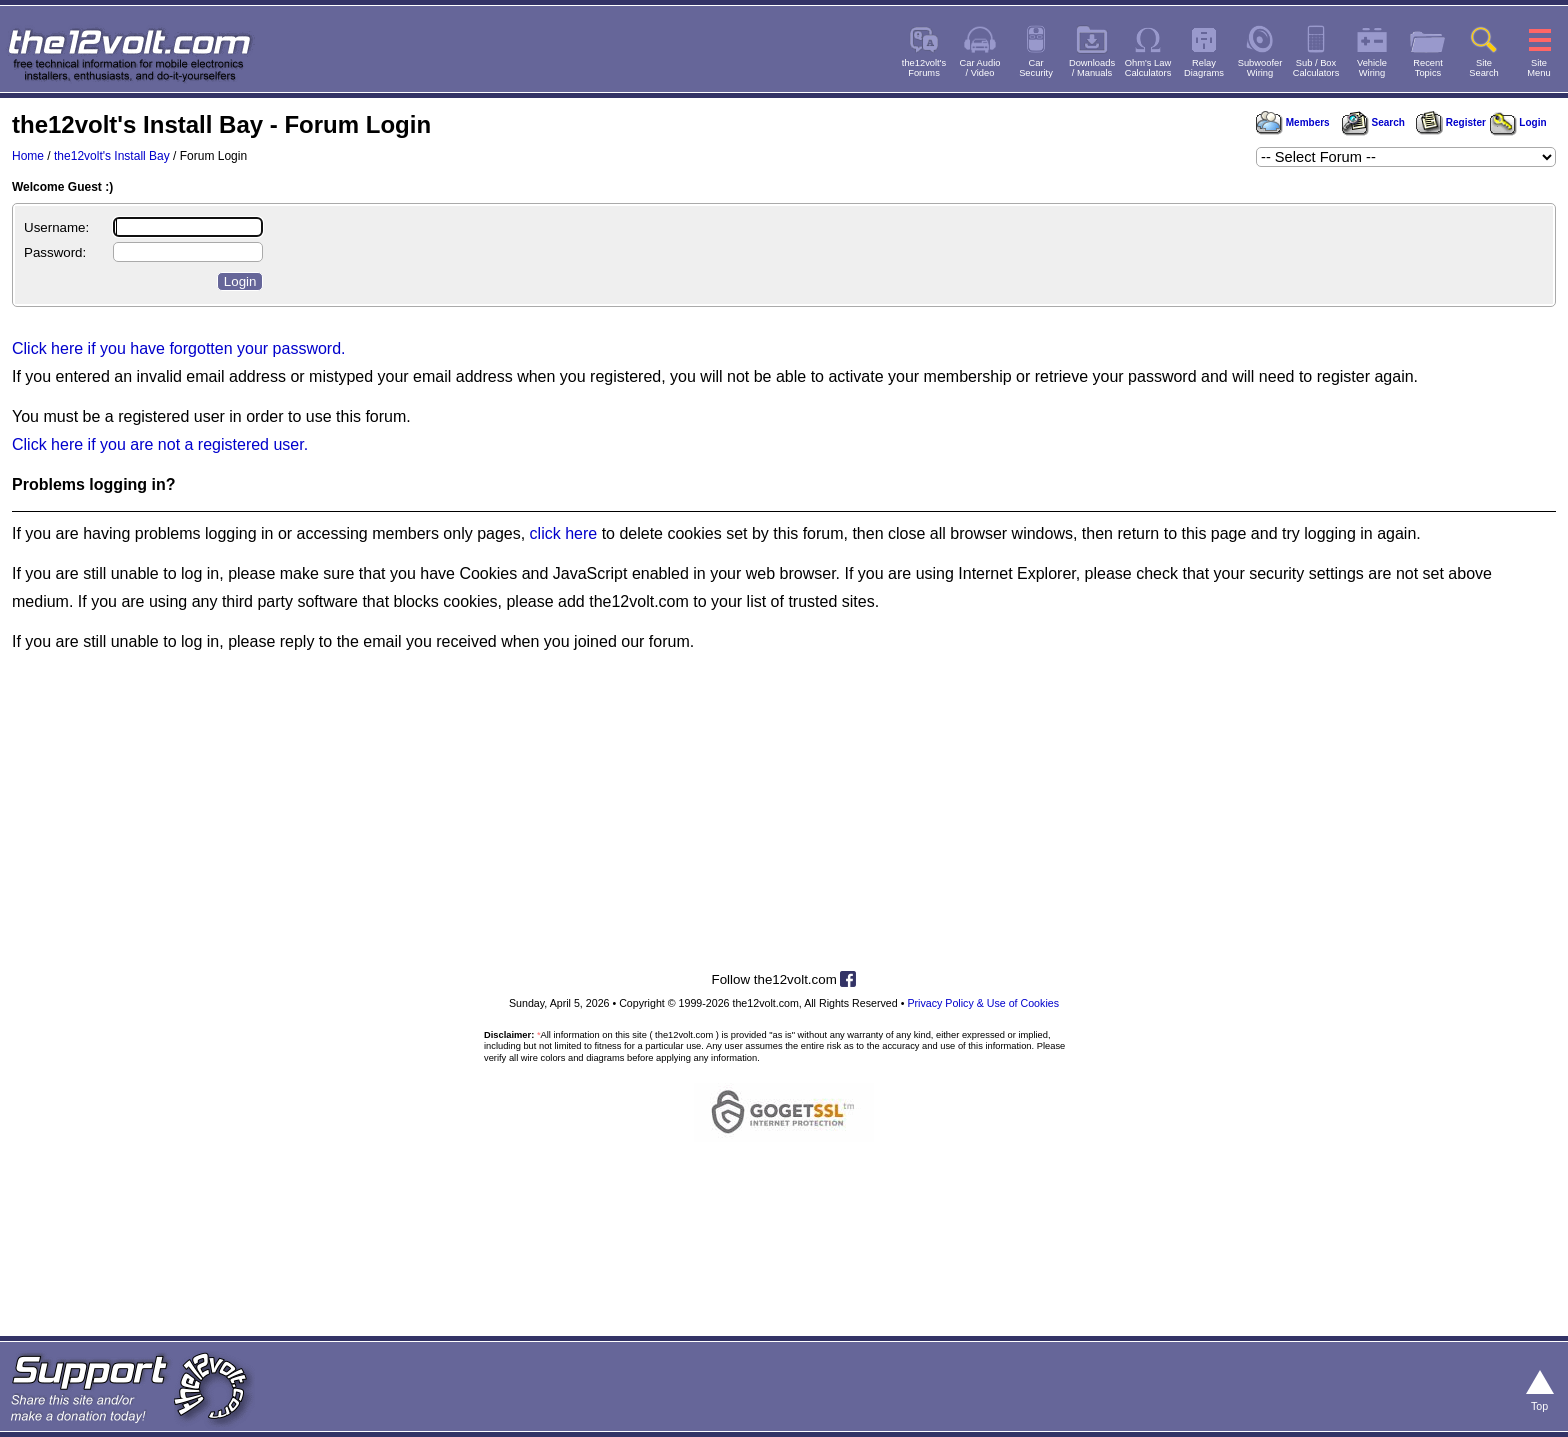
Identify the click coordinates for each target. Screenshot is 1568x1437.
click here (564, 533)
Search (1373, 122)
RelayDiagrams (1204, 68)
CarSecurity (1036, 68)
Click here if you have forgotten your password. (179, 348)
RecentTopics (1428, 68)
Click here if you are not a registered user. (160, 444)
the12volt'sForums (924, 68)
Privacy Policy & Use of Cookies (983, 1003)
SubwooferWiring (1260, 68)
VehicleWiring (1372, 68)
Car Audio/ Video (980, 68)
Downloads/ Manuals (1092, 68)
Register (1451, 122)
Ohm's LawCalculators (1148, 68)
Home (28, 156)
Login (1518, 122)
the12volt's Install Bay (112, 156)
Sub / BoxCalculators (1316, 68)
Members (1293, 122)
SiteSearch (1484, 68)
